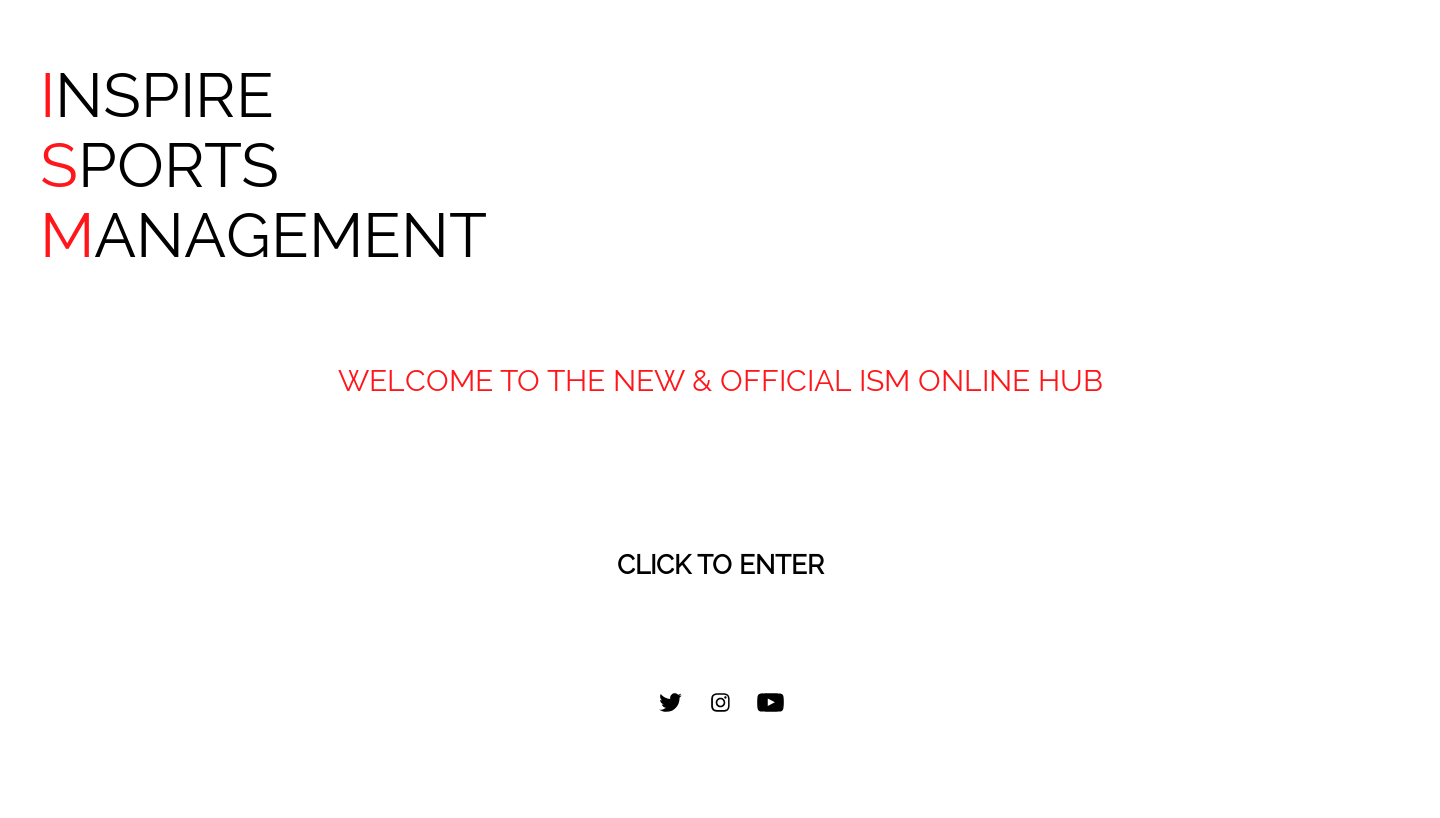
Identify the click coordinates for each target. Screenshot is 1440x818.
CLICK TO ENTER (720, 565)
